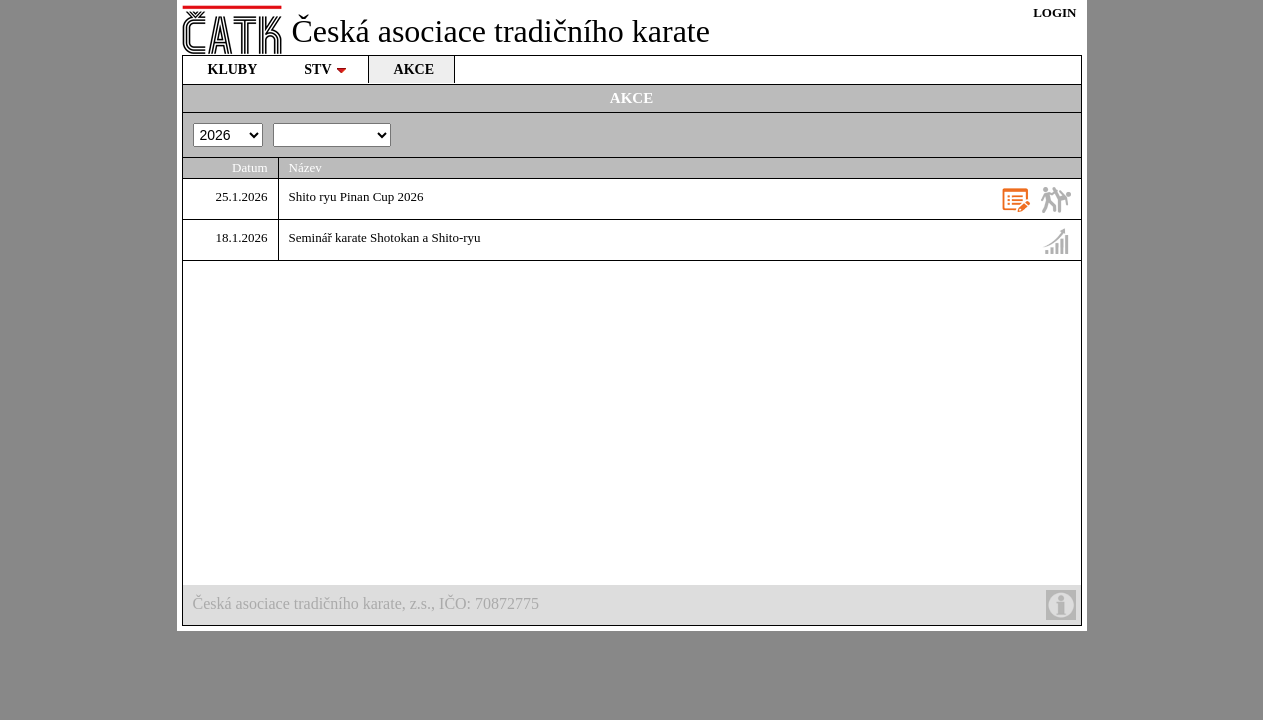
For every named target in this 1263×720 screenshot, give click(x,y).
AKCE (414, 69)
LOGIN (1054, 12)
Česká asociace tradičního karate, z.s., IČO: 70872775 (634, 605)
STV (325, 69)
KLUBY (233, 69)
